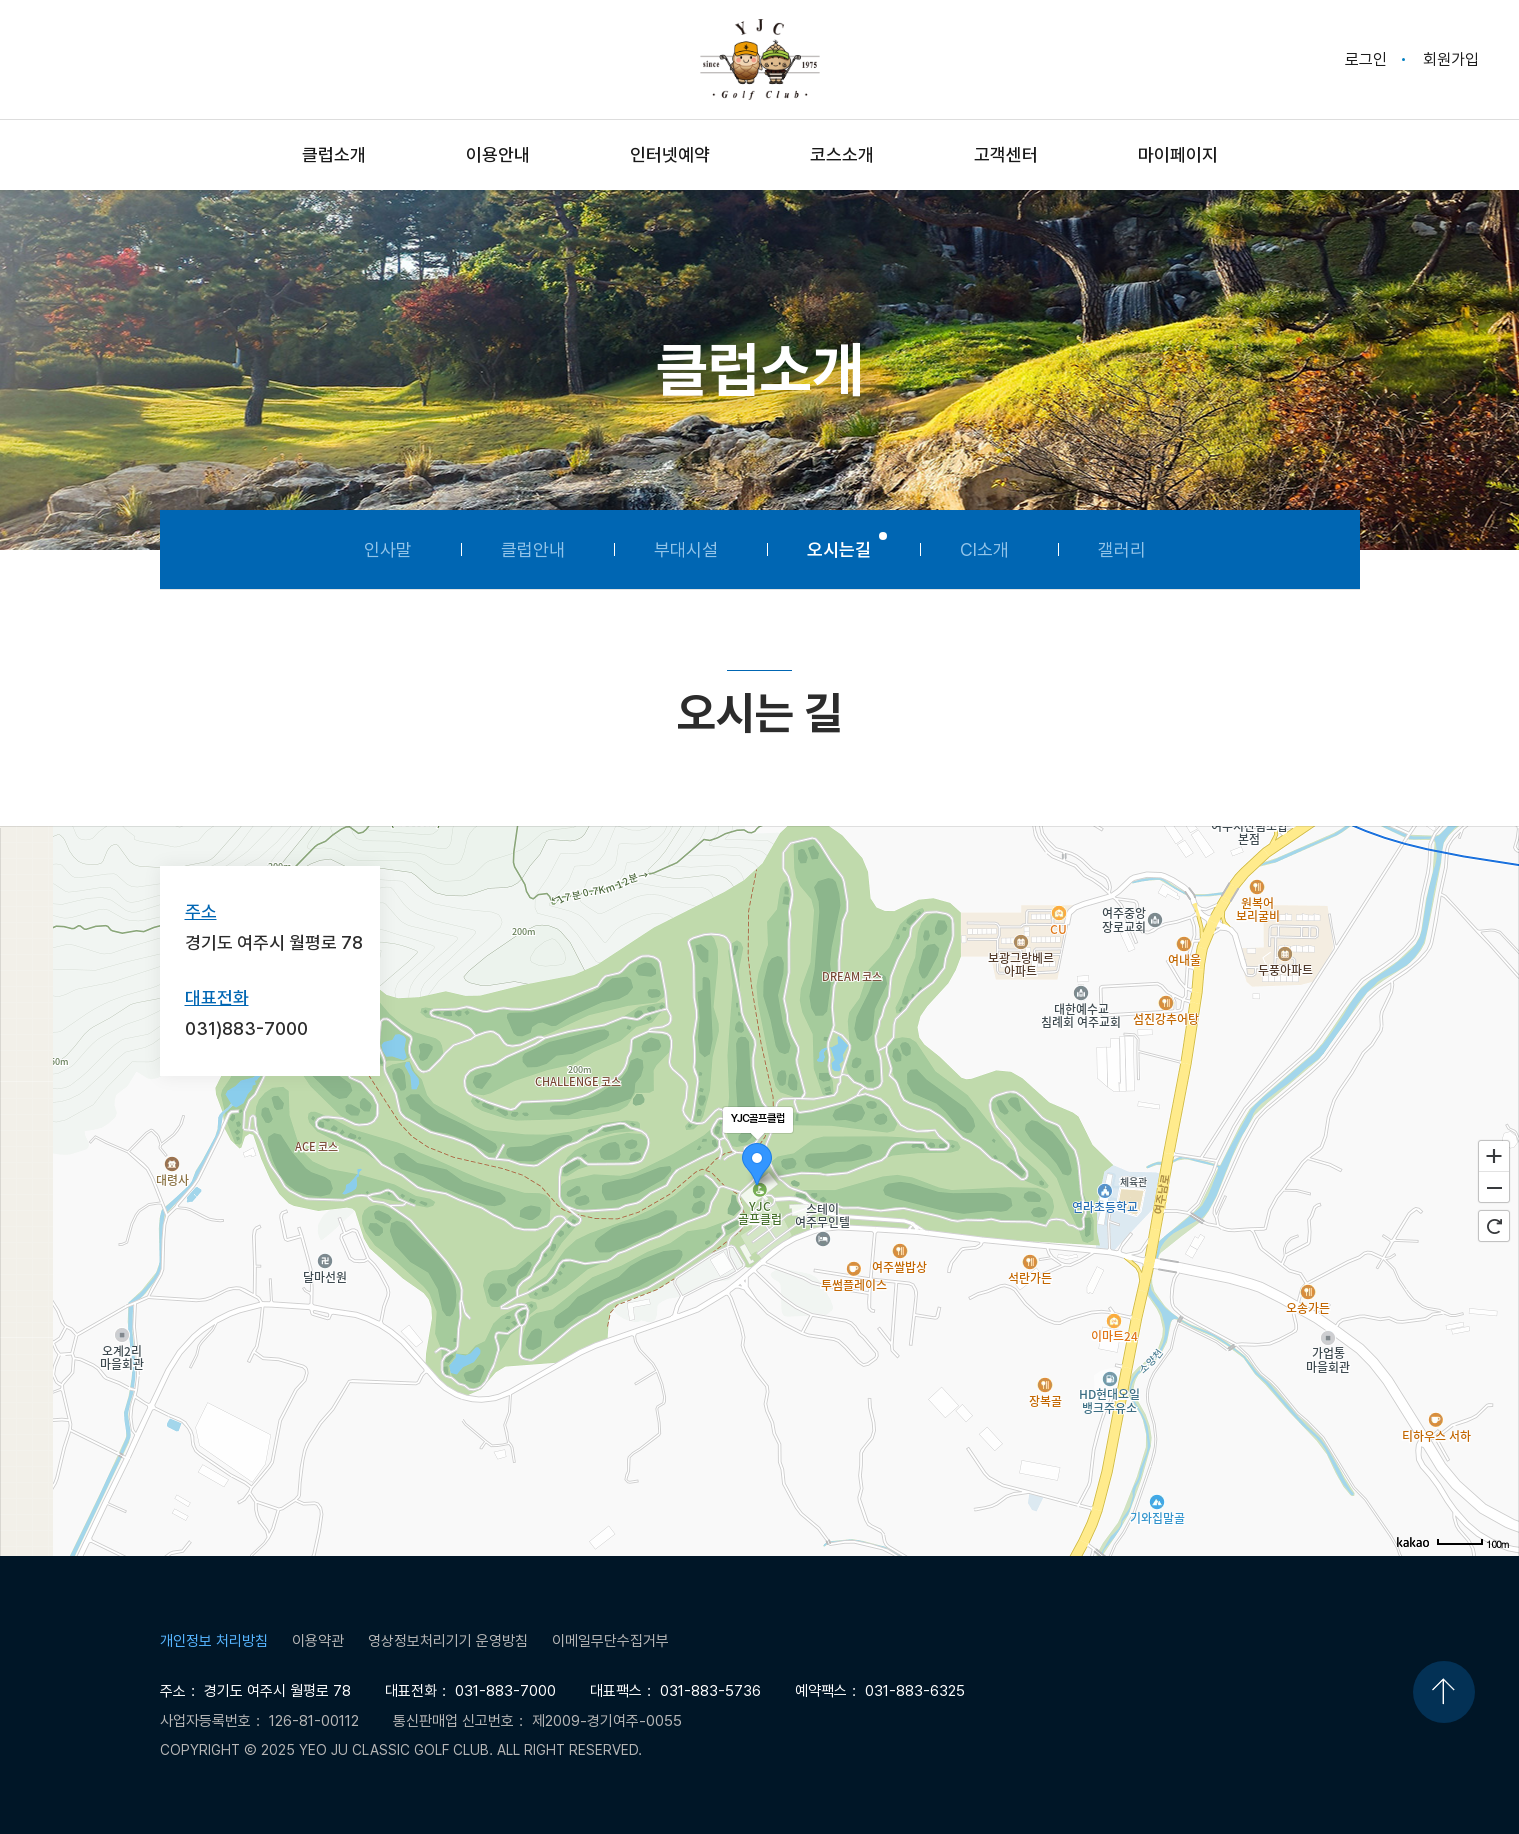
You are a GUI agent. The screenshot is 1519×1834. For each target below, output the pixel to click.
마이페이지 (1178, 154)
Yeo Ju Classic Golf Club (760, 59)
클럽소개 (334, 154)
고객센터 (1006, 154)
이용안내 (498, 154)
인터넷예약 (670, 154)
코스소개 (842, 154)
